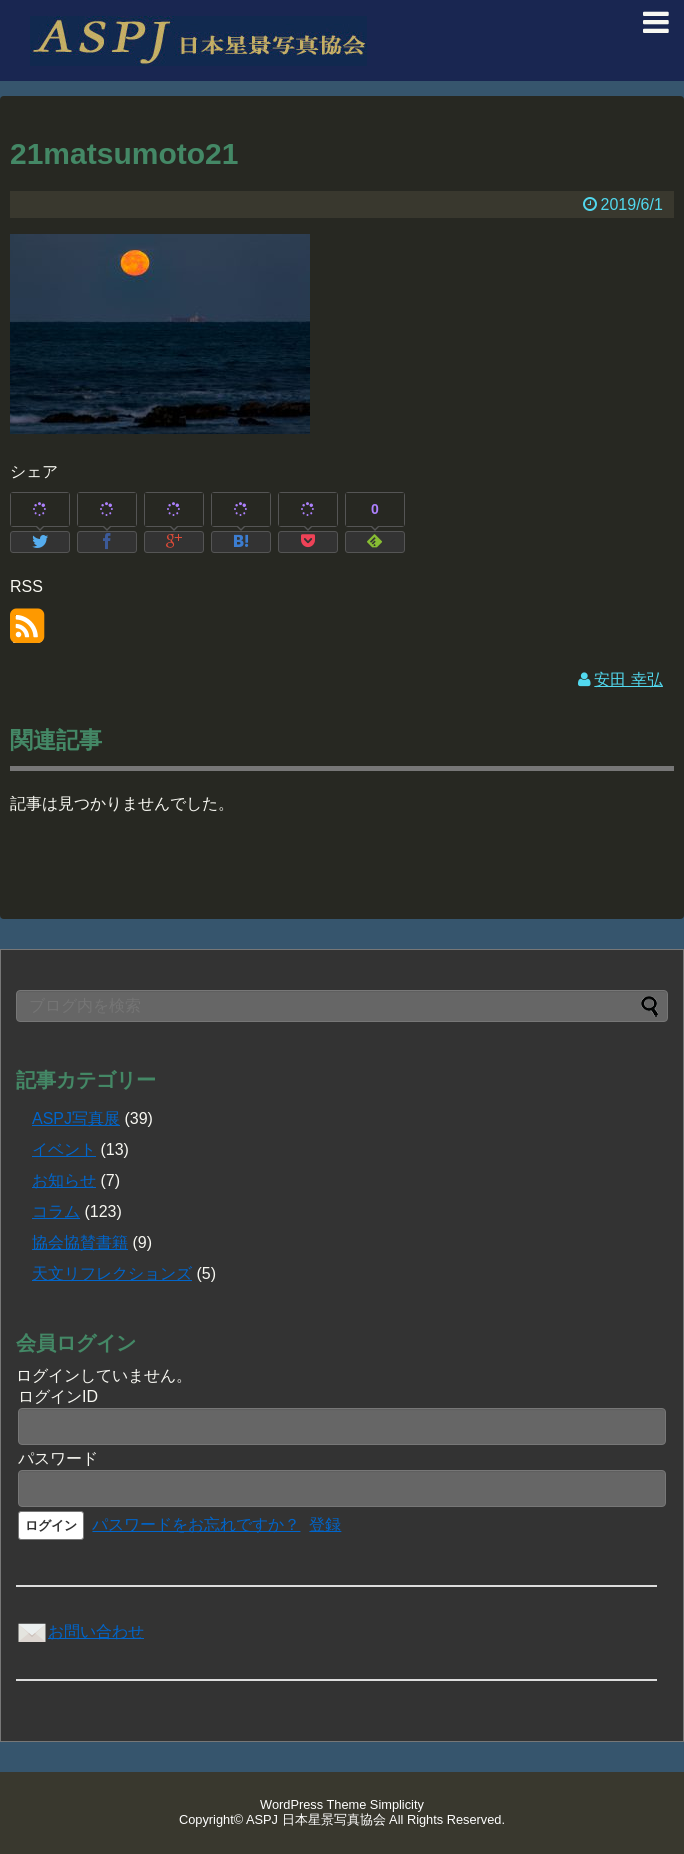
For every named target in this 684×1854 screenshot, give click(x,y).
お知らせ (64, 1180)
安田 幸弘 (628, 679)
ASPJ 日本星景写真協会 (316, 1819)
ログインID (58, 1396)
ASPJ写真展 (76, 1118)
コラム (56, 1211)
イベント (64, 1149)
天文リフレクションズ (112, 1273)
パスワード (58, 1458)
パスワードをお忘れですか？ (196, 1524)
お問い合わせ (80, 1631)
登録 (325, 1524)
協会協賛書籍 (80, 1242)
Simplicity (397, 1804)
